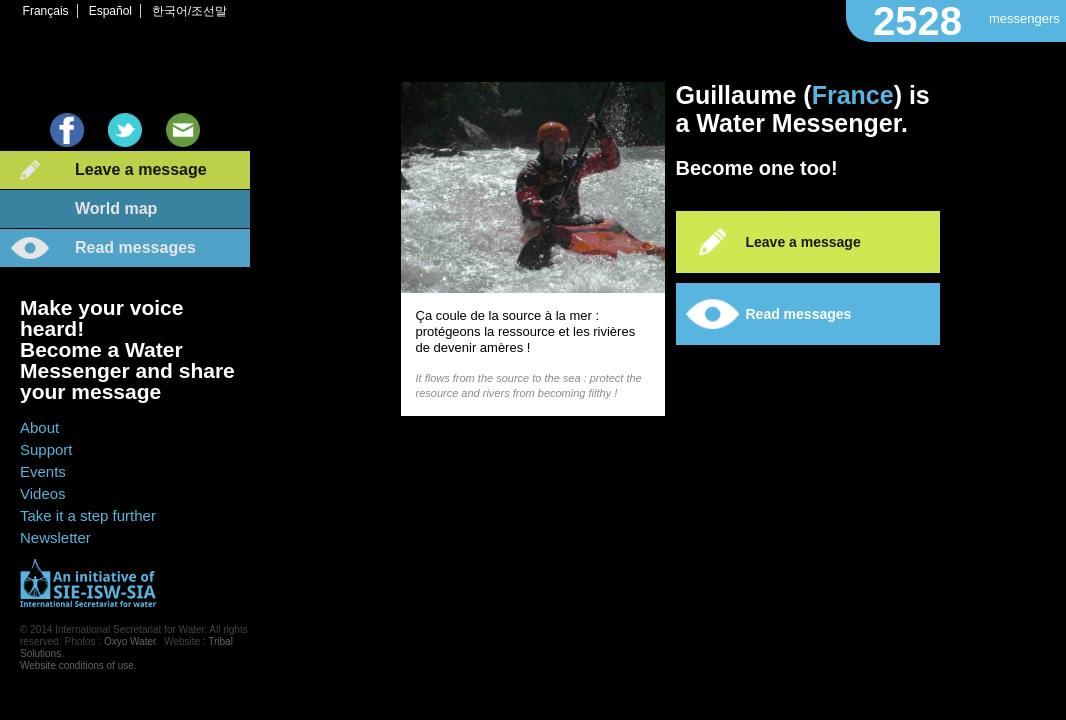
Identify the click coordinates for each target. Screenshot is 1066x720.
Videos (43, 493)
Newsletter (55, 537)
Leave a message (141, 169)
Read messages (135, 247)
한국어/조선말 (189, 11)
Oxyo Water (130, 641)
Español (110, 11)
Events (43, 471)
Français (46, 11)
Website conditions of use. (78, 665)
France (853, 95)
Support (46, 449)
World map (116, 208)
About (39, 427)
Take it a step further (88, 515)
